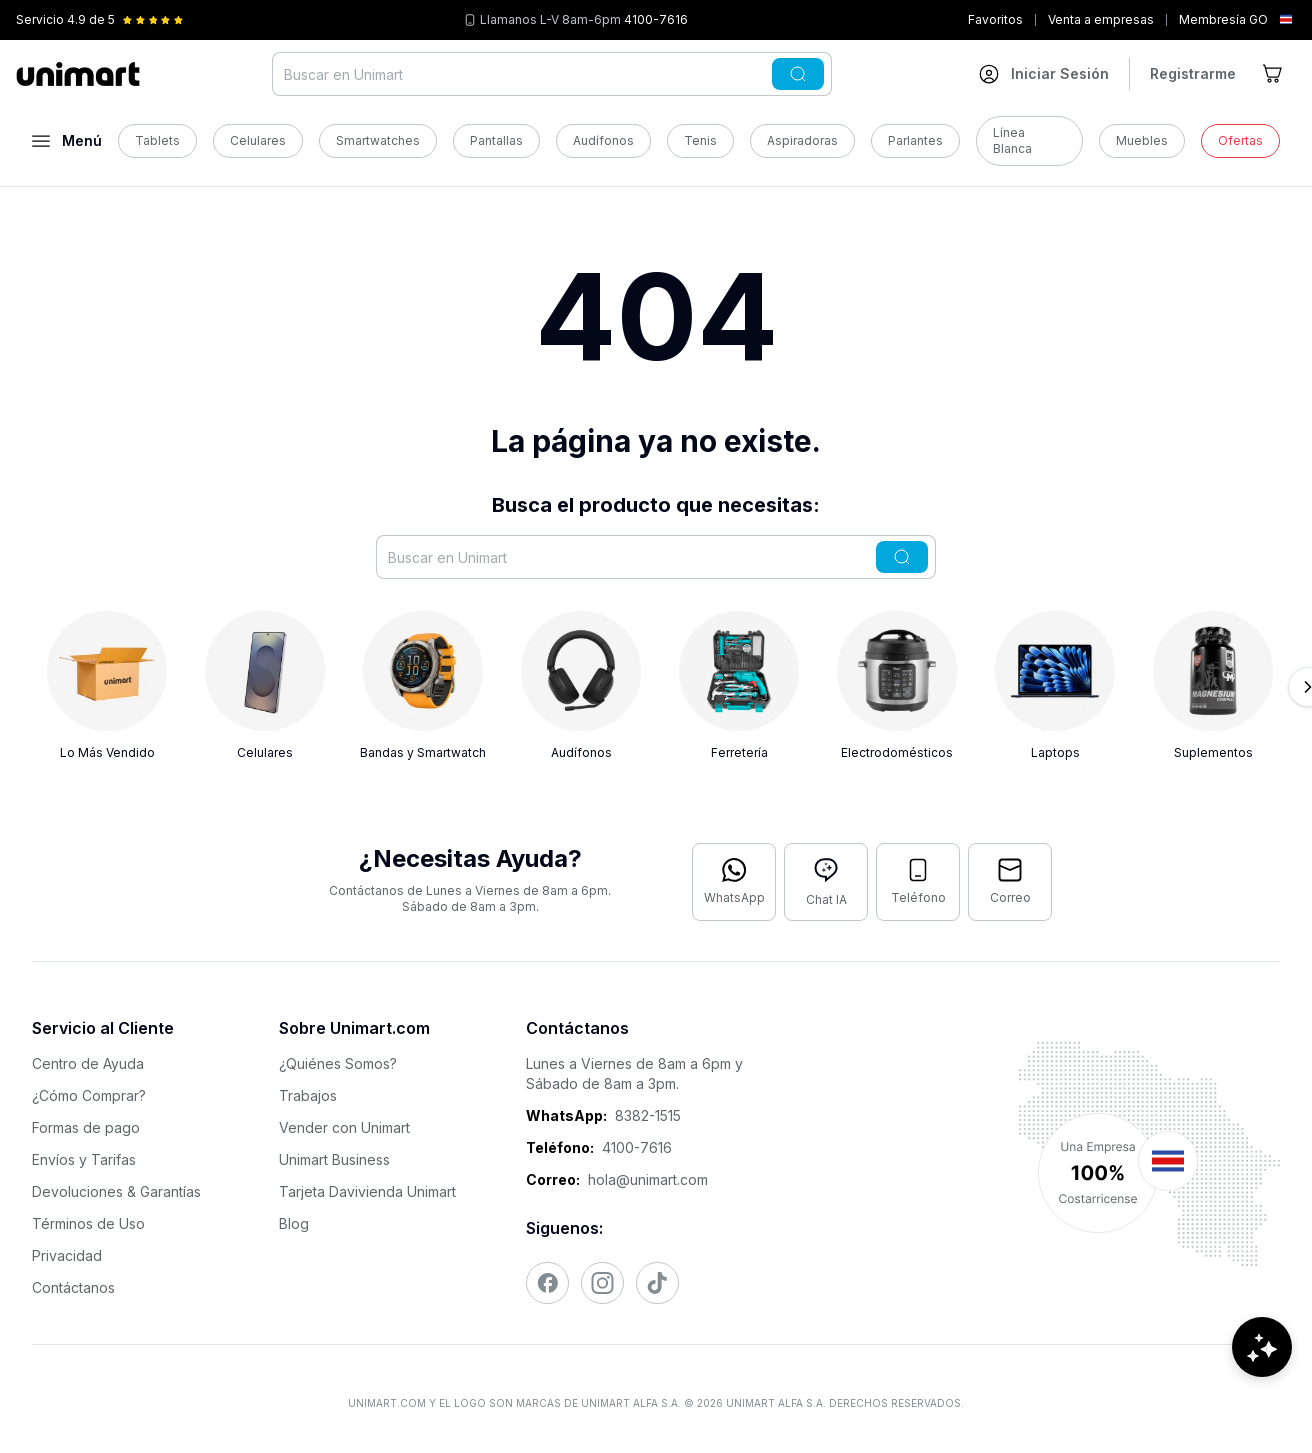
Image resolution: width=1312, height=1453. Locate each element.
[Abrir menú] (67, 141)
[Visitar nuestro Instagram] (602, 1283)
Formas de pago (86, 1127)
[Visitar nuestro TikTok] (657, 1283)
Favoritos (995, 19)
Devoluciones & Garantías (116, 1191)
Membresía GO (1223, 19)
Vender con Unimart (344, 1127)
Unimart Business (334, 1159)
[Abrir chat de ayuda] (1262, 1393)
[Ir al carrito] (1274, 74)
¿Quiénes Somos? (338, 1063)
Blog (294, 1223)
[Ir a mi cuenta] (1044, 74)
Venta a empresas (1101, 19)
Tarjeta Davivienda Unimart (367, 1191)
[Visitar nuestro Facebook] (547, 1283)
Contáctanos (73, 1287)
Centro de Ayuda (88, 1063)
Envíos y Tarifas (84, 1159)
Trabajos (308, 1095)
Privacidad (67, 1255)
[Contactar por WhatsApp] (734, 882)
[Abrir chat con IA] (826, 882)
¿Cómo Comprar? (89, 1095)
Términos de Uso (88, 1223)
